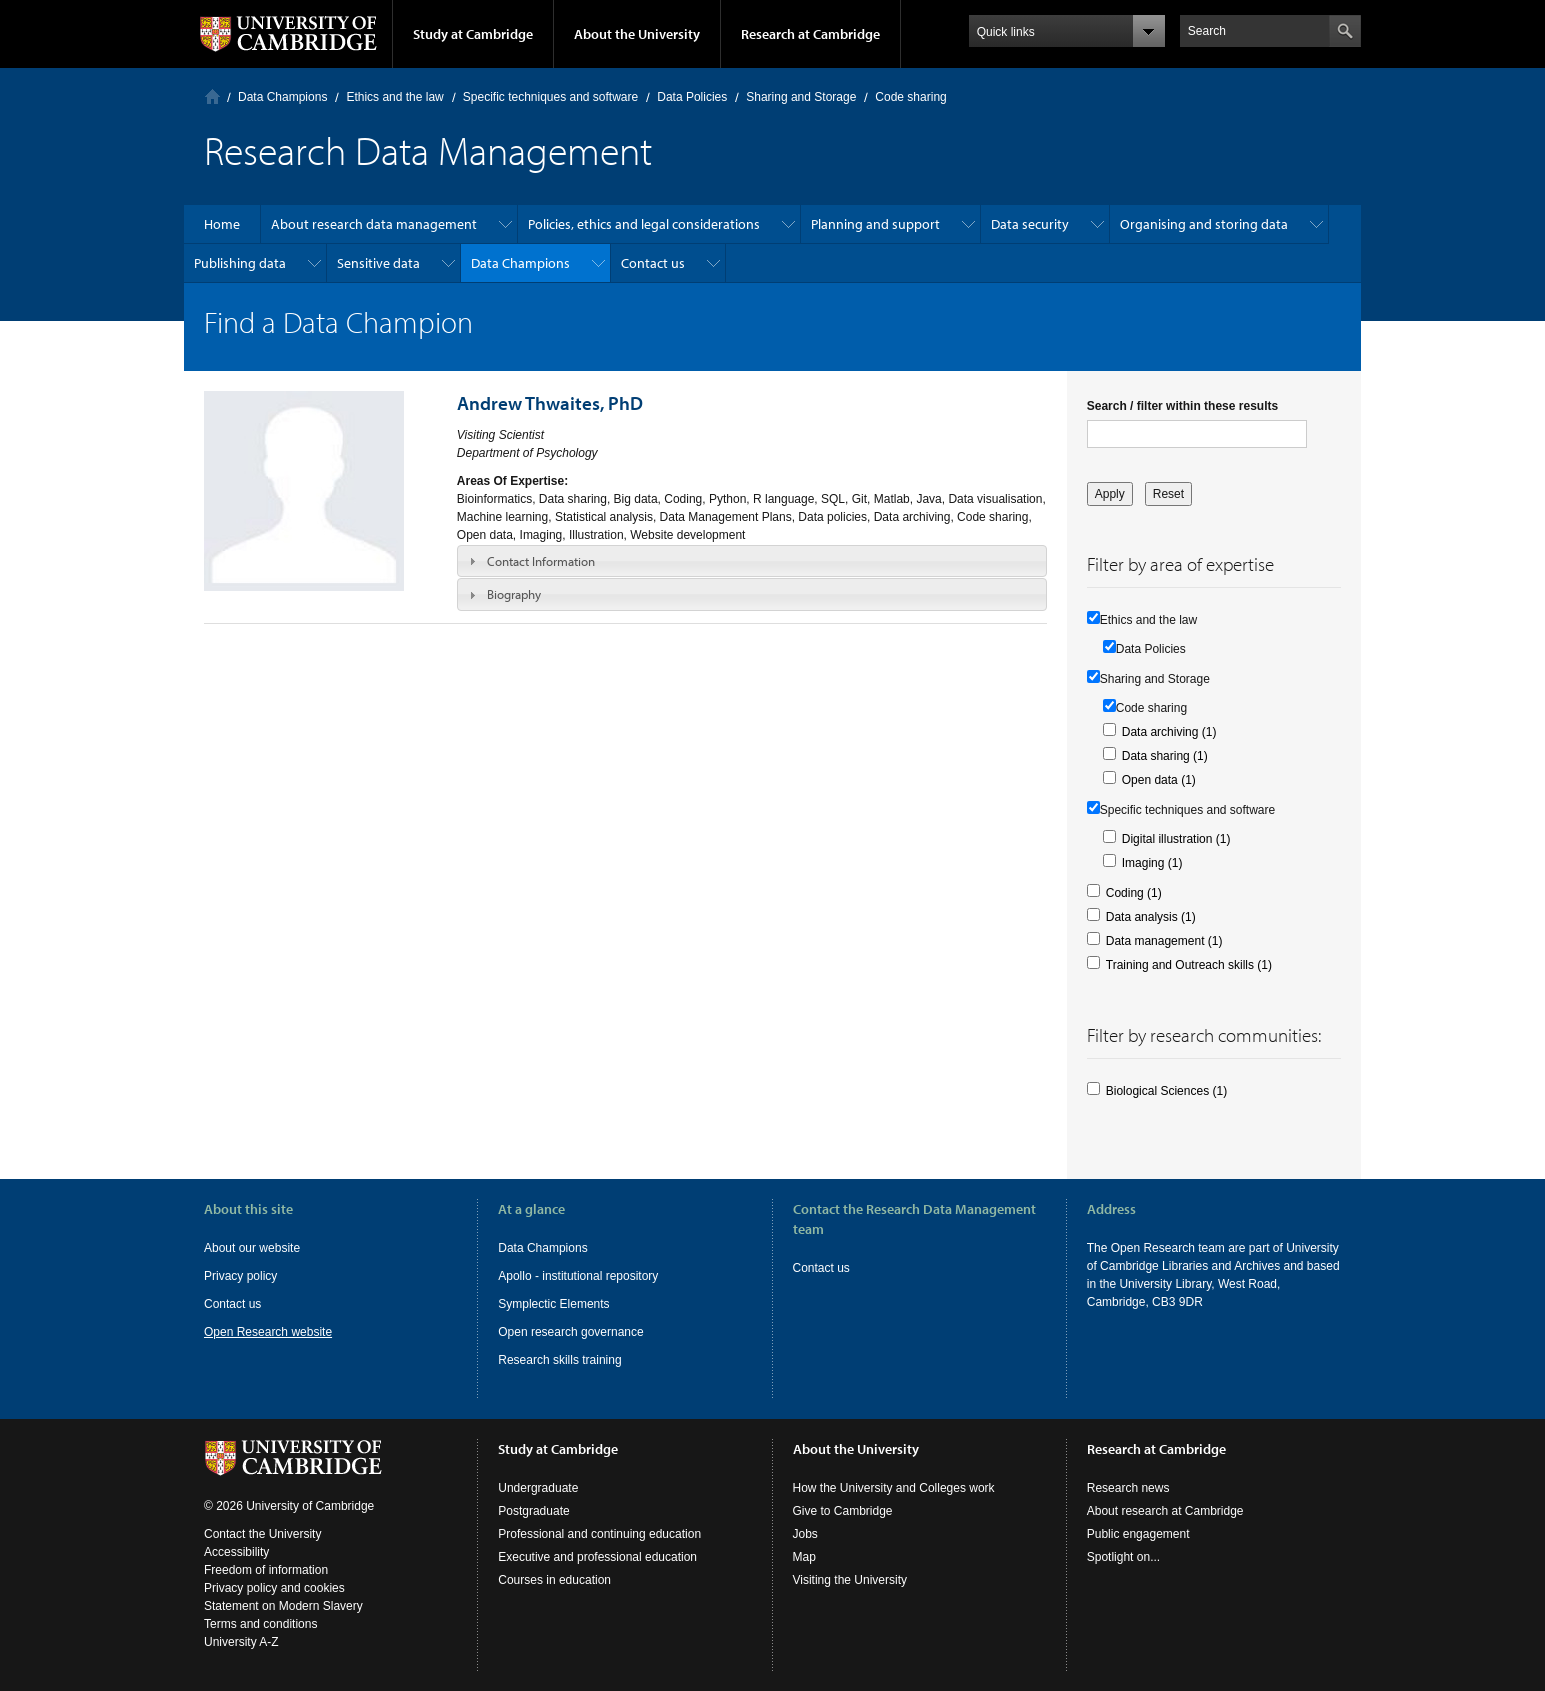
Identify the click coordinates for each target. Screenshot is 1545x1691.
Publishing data (240, 263)
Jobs (805, 1534)
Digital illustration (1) (1176, 839)
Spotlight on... (1123, 1557)
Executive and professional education (597, 1557)
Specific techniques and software (550, 97)
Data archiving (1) (1169, 732)
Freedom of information (266, 1570)
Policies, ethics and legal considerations (644, 224)
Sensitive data (378, 263)
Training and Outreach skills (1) (1189, 965)
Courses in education (554, 1580)
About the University (637, 34)
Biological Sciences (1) (1166, 1091)
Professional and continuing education (599, 1534)
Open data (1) (1159, 780)
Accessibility (236, 1552)
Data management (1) (1164, 941)
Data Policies (692, 97)
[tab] (752, 561)
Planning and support (875, 224)
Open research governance (570, 1332)
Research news (1128, 1488)
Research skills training (559, 1360)
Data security (1030, 224)
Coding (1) (1134, 893)
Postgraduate (533, 1511)
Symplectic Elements (553, 1304)
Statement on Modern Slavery (283, 1606)
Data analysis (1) (1151, 917)
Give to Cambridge (843, 1511)
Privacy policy (240, 1276)
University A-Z (241, 1642)
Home (212, 96)
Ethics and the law (394, 97)
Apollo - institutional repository (578, 1276)
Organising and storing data (1204, 224)
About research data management (374, 224)
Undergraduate (538, 1488)
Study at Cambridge (473, 34)
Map (804, 1557)
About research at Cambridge (1165, 1511)
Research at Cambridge (810, 34)
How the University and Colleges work (894, 1488)
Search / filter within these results (1182, 406)
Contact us (653, 263)
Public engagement (1138, 1534)
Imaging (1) (1152, 863)
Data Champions (282, 97)
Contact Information (541, 561)
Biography (514, 594)
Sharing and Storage (801, 97)
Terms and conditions (260, 1624)
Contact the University (262, 1534)
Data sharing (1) (1165, 756)
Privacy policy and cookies (274, 1588)
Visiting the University (850, 1580)
